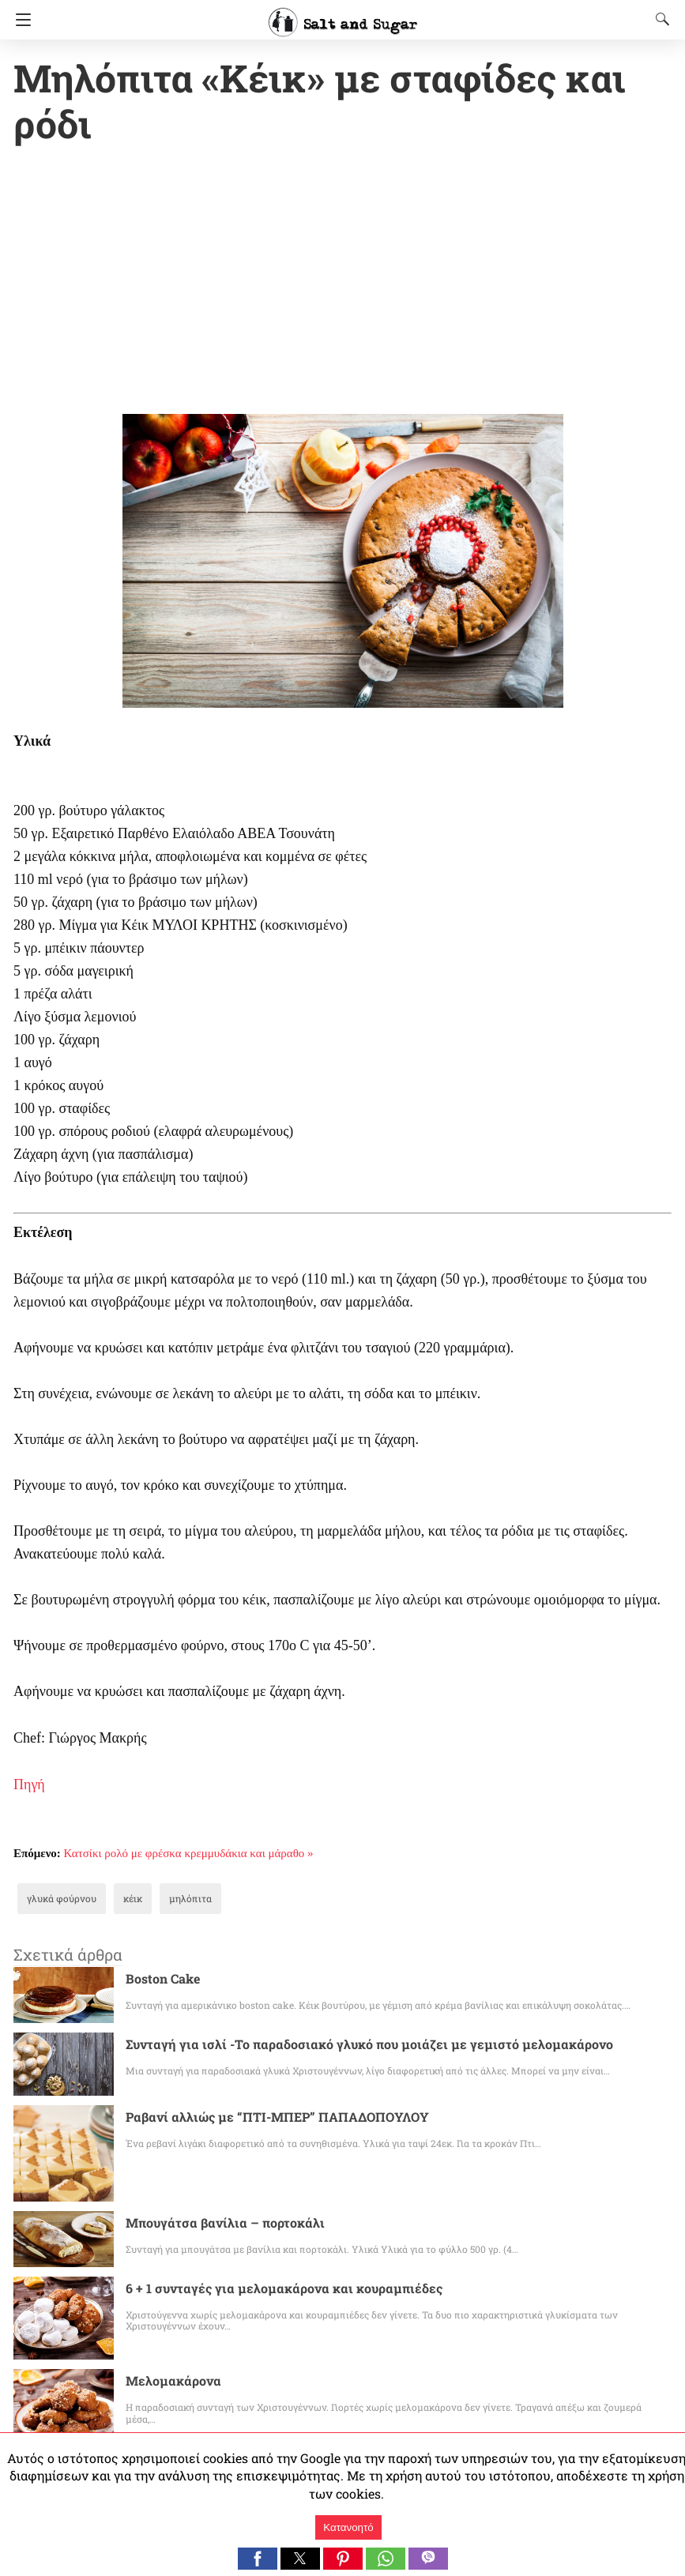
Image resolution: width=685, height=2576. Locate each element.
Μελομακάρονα (167, 2336)
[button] (257, 2559)
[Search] (659, 19)
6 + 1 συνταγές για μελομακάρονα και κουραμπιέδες (265, 2244)
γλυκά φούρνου (56, 1854)
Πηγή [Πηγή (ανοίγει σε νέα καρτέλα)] (29, 1740)
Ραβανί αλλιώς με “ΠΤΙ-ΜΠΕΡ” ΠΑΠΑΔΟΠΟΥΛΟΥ (270, 2072)
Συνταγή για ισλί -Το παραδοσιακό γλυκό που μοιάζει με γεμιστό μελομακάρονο (339, 1999)
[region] (342, 237)
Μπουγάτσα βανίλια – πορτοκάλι (214, 2178)
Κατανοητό (348, 2527)
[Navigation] (19, 19)
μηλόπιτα (173, 1854)
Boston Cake (160, 1934)
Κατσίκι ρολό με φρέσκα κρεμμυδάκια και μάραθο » (189, 1809)
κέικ (120, 1854)
